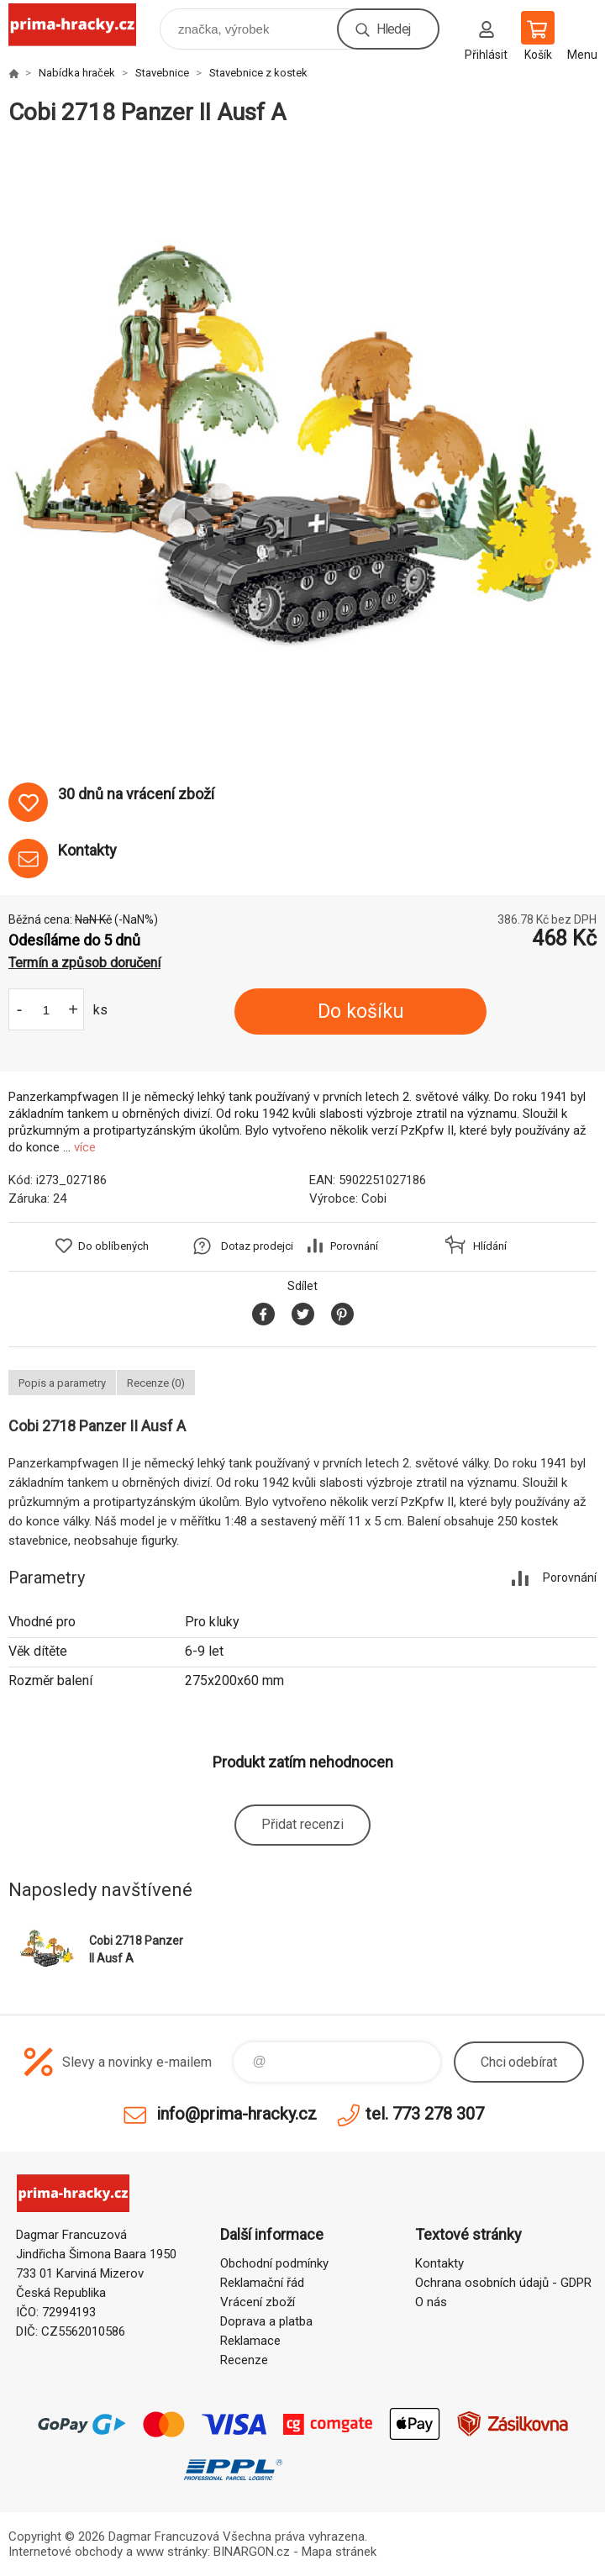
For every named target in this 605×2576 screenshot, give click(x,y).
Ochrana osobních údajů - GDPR (503, 2282)
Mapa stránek (339, 2551)
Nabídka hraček (77, 72)
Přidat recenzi (302, 1824)
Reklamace (250, 2340)
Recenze (244, 2360)
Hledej (393, 29)
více (85, 1147)
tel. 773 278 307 (425, 2114)
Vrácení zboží (257, 2302)
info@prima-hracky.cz (236, 2114)
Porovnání (354, 1246)
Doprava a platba (266, 2321)
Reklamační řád (262, 2282)
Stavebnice (162, 72)
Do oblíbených (113, 1246)
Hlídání (490, 1246)
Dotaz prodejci (257, 1246)
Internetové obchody (65, 2551)
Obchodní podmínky (274, 2263)
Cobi (374, 1198)
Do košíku (361, 1011)
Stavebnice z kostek (258, 72)
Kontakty (439, 2263)
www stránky (172, 2551)
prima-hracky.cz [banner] (82, 25)
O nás (431, 2302)
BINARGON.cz (251, 2551)
